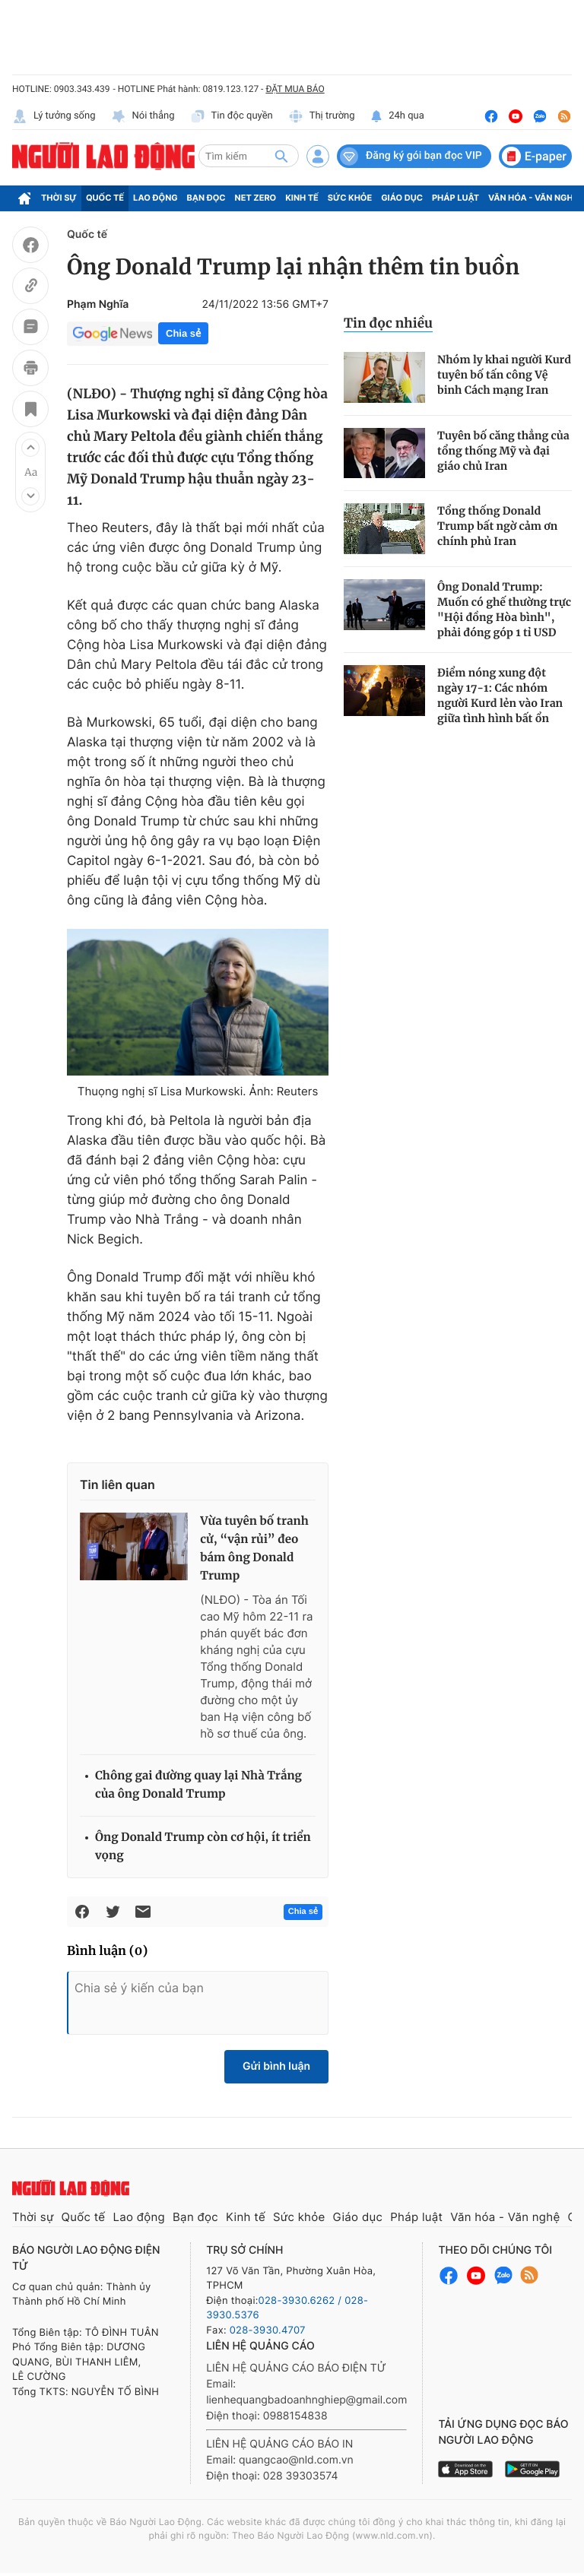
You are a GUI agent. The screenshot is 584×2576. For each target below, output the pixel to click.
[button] (30, 448)
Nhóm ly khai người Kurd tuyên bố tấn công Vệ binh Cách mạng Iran (504, 375)
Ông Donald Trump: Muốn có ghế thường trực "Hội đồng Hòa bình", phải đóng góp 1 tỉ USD (504, 609)
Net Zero (256, 197)
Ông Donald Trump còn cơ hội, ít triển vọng (203, 1846)
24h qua (397, 116)
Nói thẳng (143, 116)
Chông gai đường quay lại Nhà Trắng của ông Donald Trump (198, 1785)
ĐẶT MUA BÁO (294, 89)
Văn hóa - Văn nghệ (533, 197)
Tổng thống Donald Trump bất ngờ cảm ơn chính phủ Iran (497, 526)
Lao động (155, 197)
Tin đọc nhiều (388, 323)
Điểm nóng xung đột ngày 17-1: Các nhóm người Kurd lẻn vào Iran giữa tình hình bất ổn (500, 695)
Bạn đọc (206, 197)
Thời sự (59, 197)
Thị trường (321, 116)
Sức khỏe (350, 197)
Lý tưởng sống (54, 116)
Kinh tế (302, 197)
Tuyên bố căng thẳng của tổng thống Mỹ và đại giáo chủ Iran (503, 451)
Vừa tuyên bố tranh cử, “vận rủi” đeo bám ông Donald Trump (254, 1548)
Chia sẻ (183, 333)
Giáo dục (402, 197)
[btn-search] (281, 155)
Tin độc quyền (231, 116)
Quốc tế (105, 197)
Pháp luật (455, 197)
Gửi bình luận (276, 2066)
